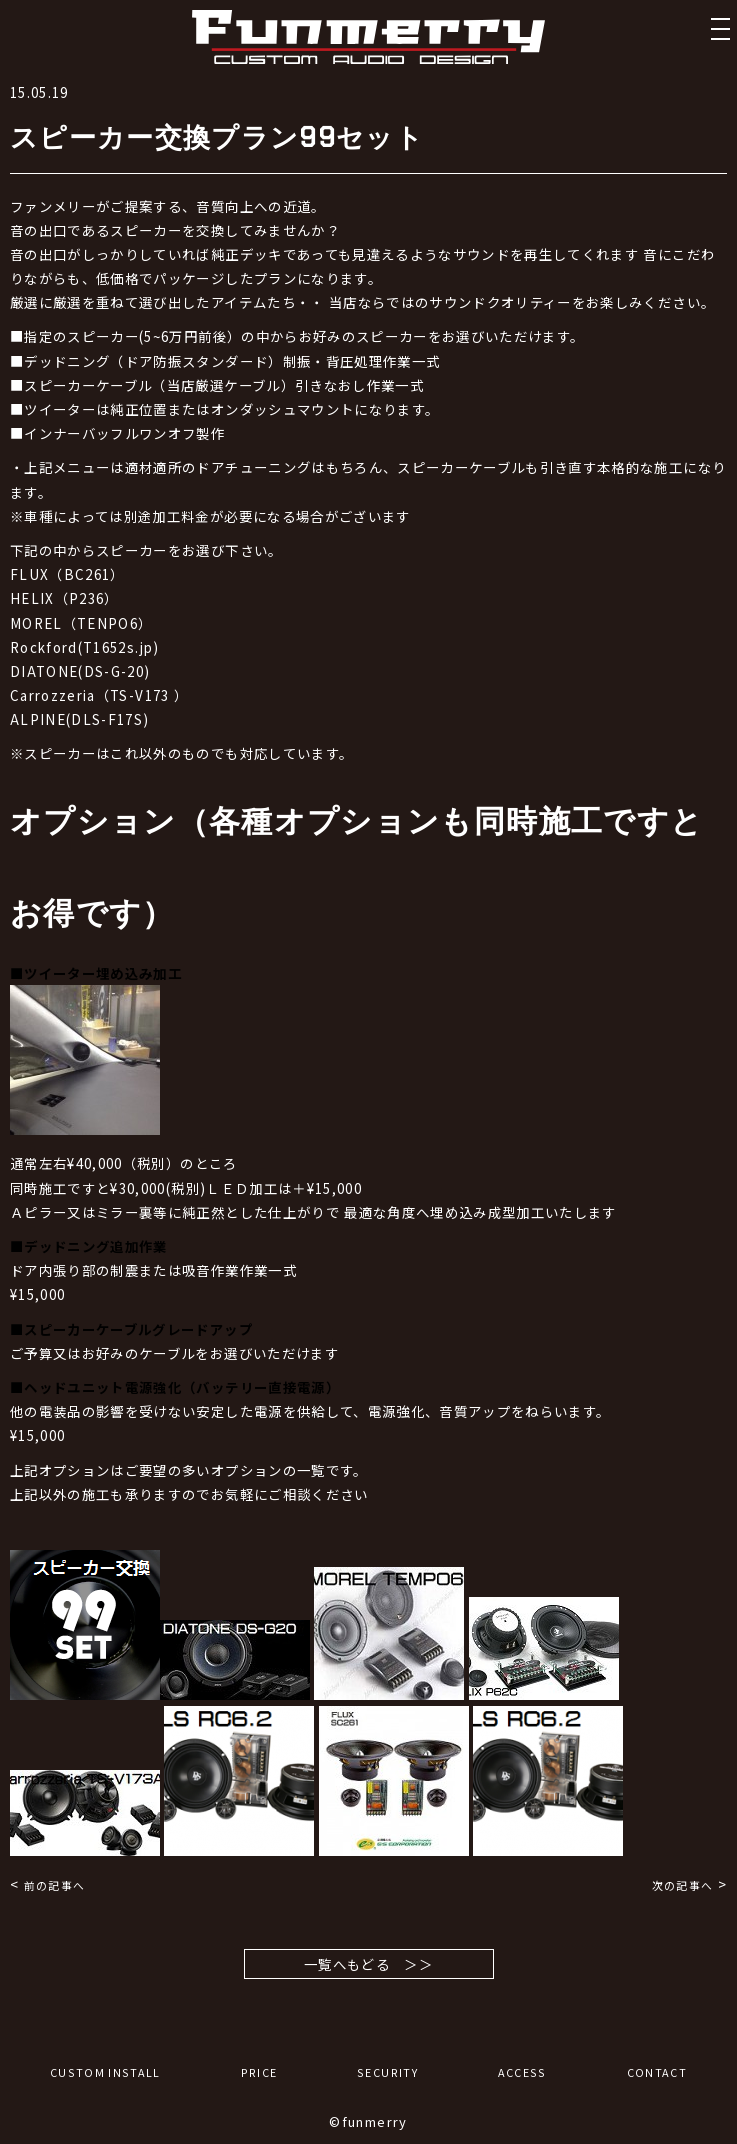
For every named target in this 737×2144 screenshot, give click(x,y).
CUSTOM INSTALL (105, 2072)
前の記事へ (55, 1885)
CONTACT (657, 2072)
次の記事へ (683, 1885)
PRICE (259, 2072)
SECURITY (387, 2072)
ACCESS (522, 2072)
